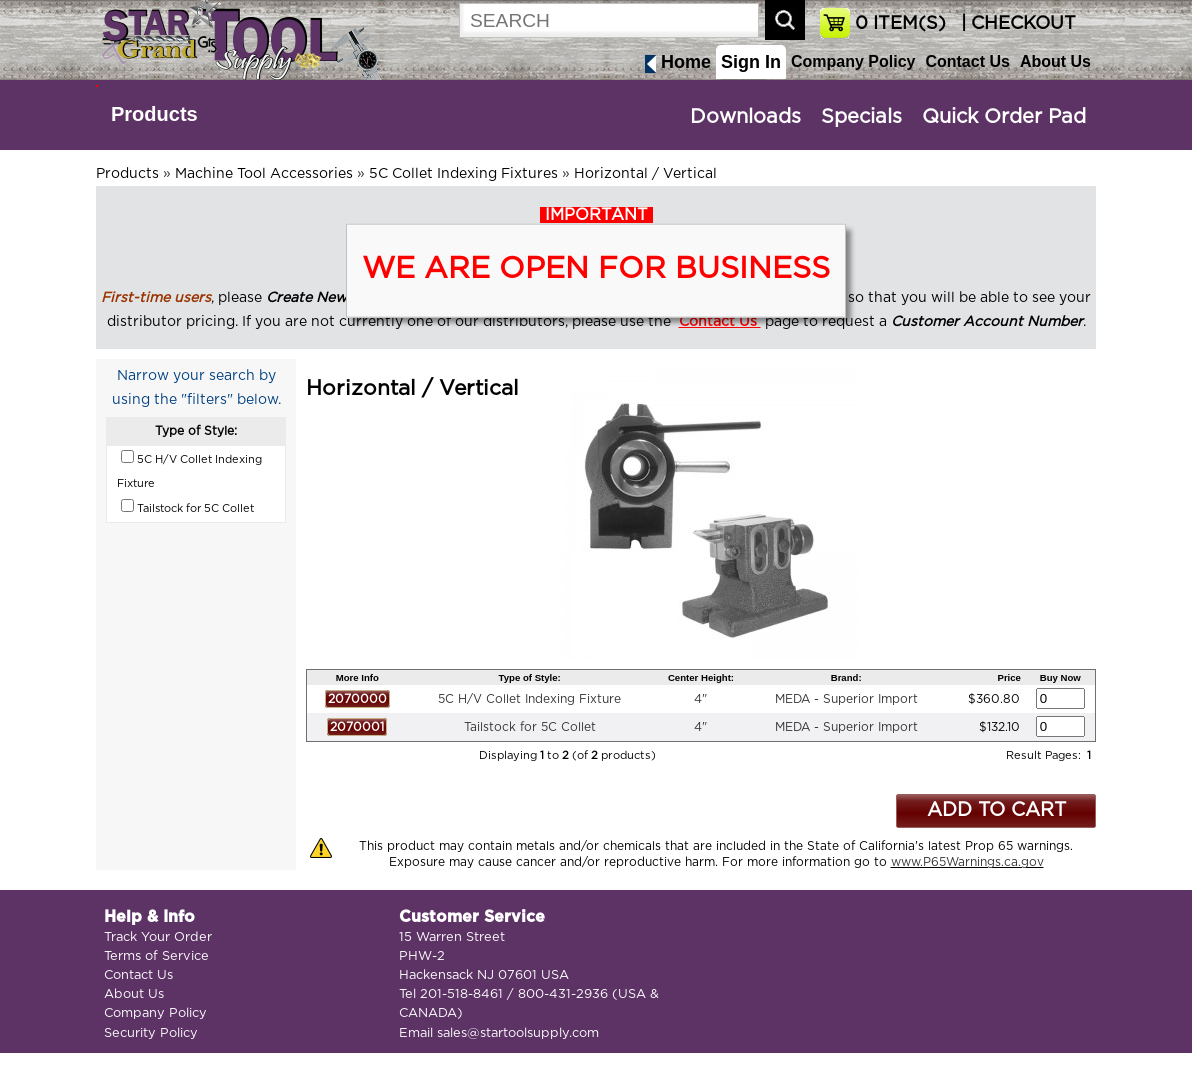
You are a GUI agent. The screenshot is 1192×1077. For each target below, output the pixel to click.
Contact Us (967, 61)
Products (154, 114)
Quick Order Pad (1004, 117)
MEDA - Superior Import (846, 699)
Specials (861, 117)
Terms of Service (156, 956)
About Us (1055, 61)
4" (700, 699)
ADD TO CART (996, 810)
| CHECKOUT (1016, 24)
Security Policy (151, 1033)
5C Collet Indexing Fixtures (463, 174)
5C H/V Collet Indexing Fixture (529, 699)
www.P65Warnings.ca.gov (967, 862)
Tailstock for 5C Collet (530, 727)
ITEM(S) (900, 24)
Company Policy (853, 61)
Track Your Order (158, 937)
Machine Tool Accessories (264, 174)
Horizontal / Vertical (645, 174)
